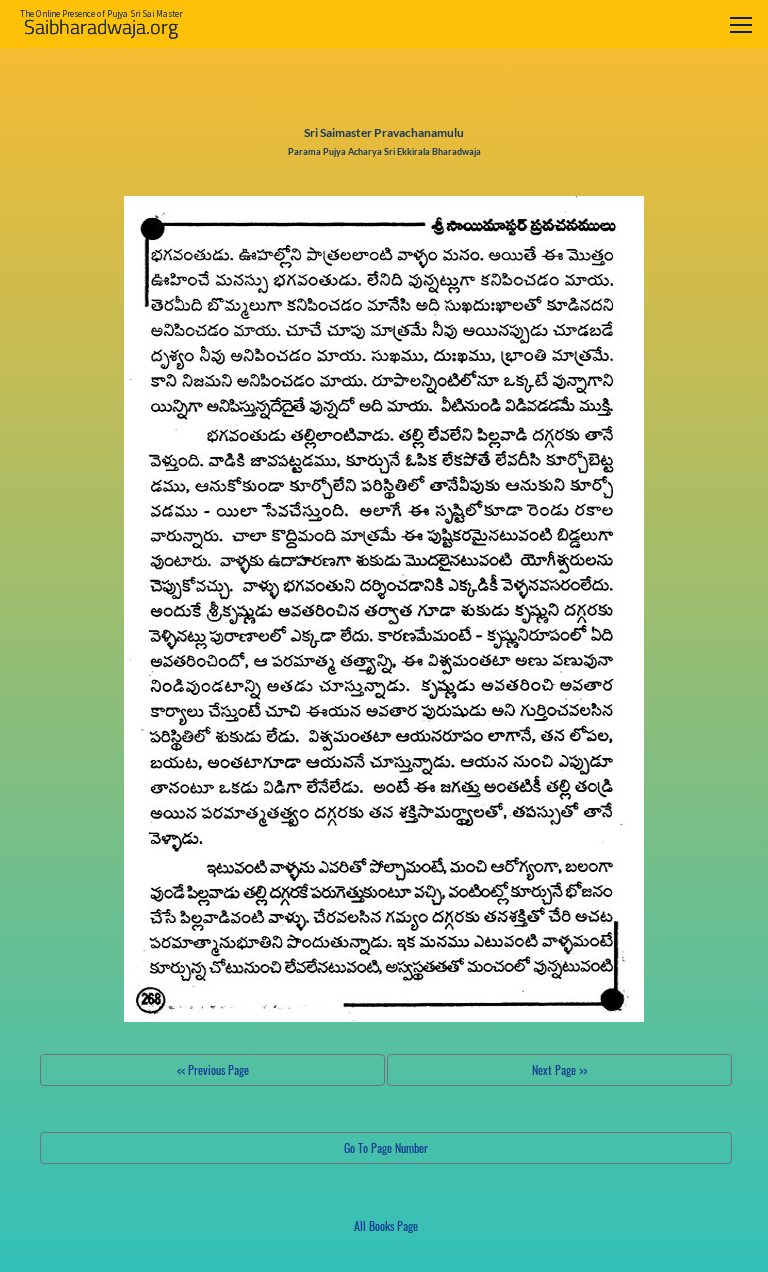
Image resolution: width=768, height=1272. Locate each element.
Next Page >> (559, 1069)
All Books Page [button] (386, 1225)
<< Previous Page (213, 1069)
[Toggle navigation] (741, 24)
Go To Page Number (386, 1147)
